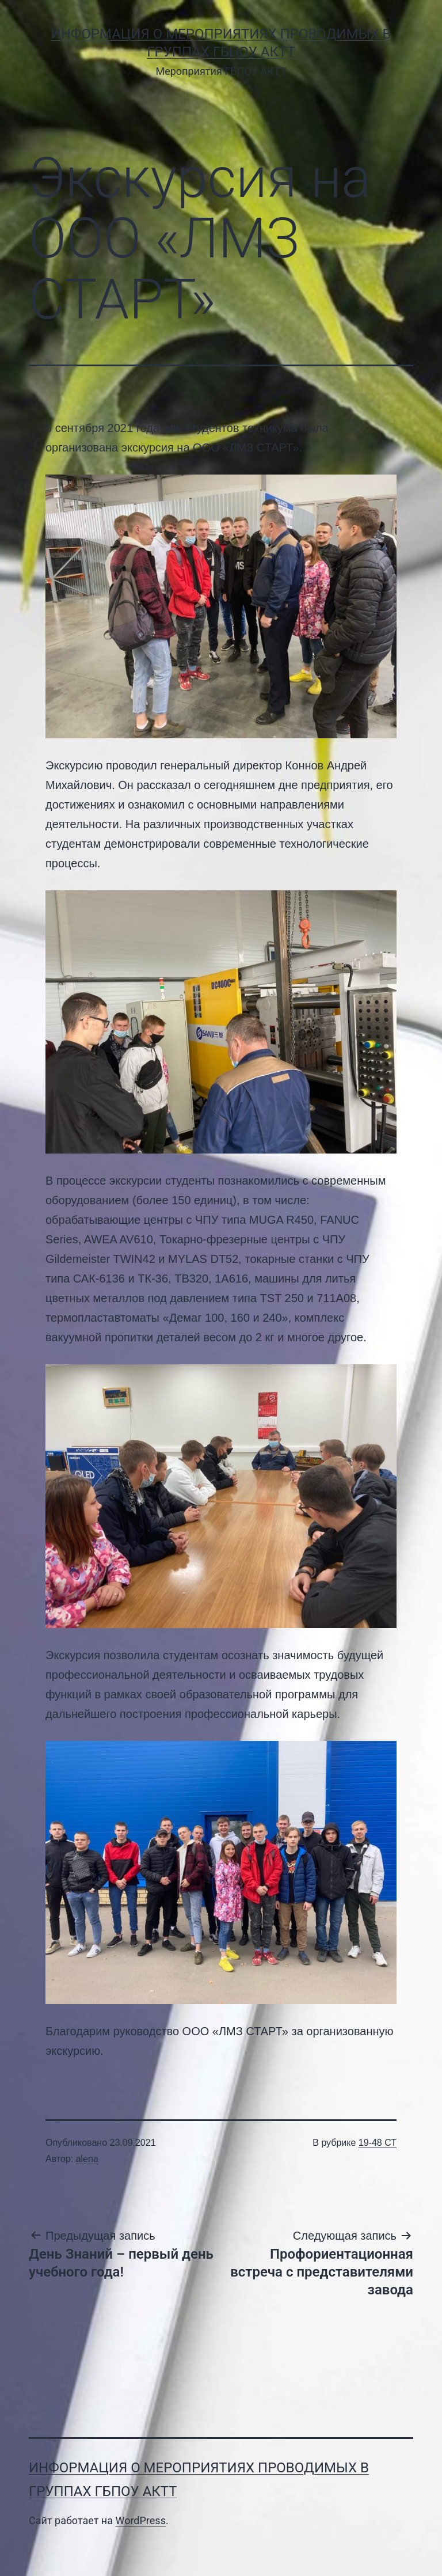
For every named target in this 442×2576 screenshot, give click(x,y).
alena (87, 2159)
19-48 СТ (378, 2143)
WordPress (140, 2520)
